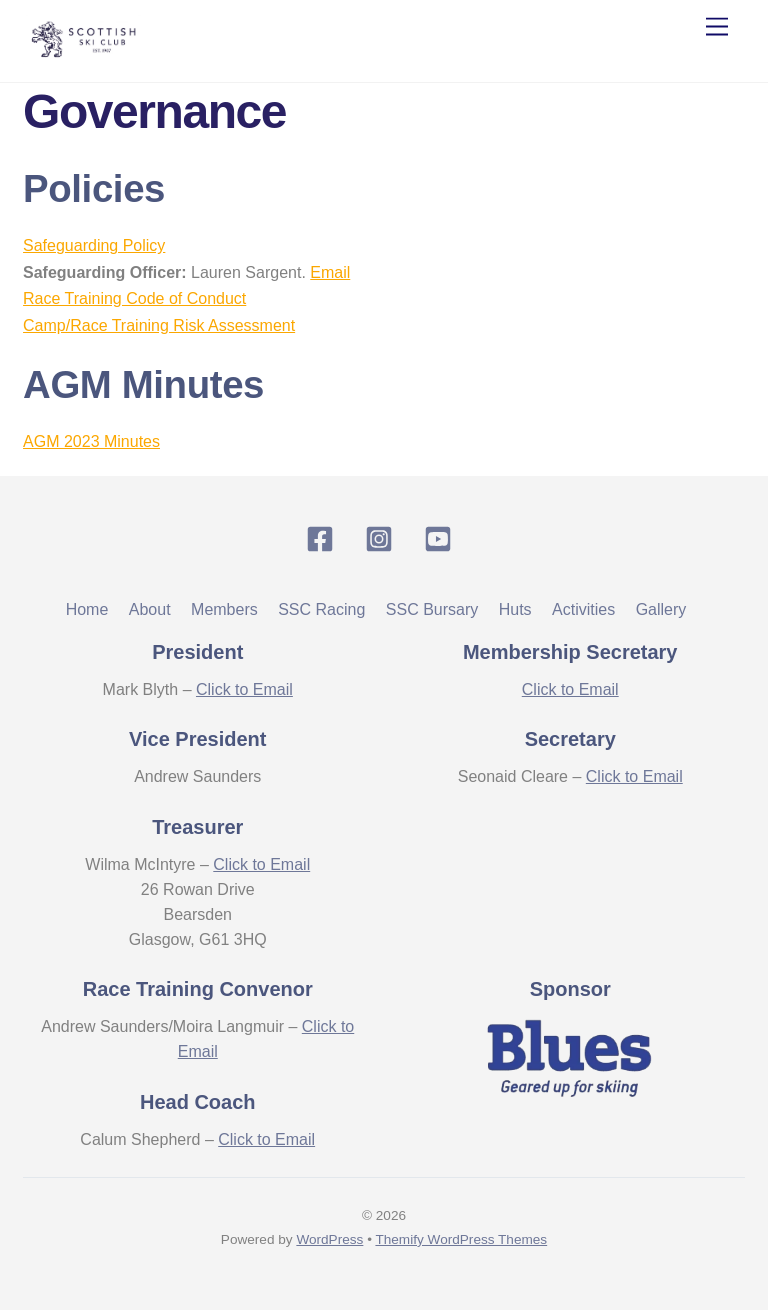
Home (87, 609)
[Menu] (717, 27)
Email (330, 272)
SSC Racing (321, 609)
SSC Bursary (432, 609)
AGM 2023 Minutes (91, 441)
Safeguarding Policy (94, 245)
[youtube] (441, 538)
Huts (515, 609)
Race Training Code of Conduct (134, 298)
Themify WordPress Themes (461, 1239)
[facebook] (323, 538)
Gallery (661, 609)
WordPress (329, 1239)
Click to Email (244, 689)
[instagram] (382, 538)
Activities (583, 609)
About (150, 609)
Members (224, 609)
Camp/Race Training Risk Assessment (159, 325)
